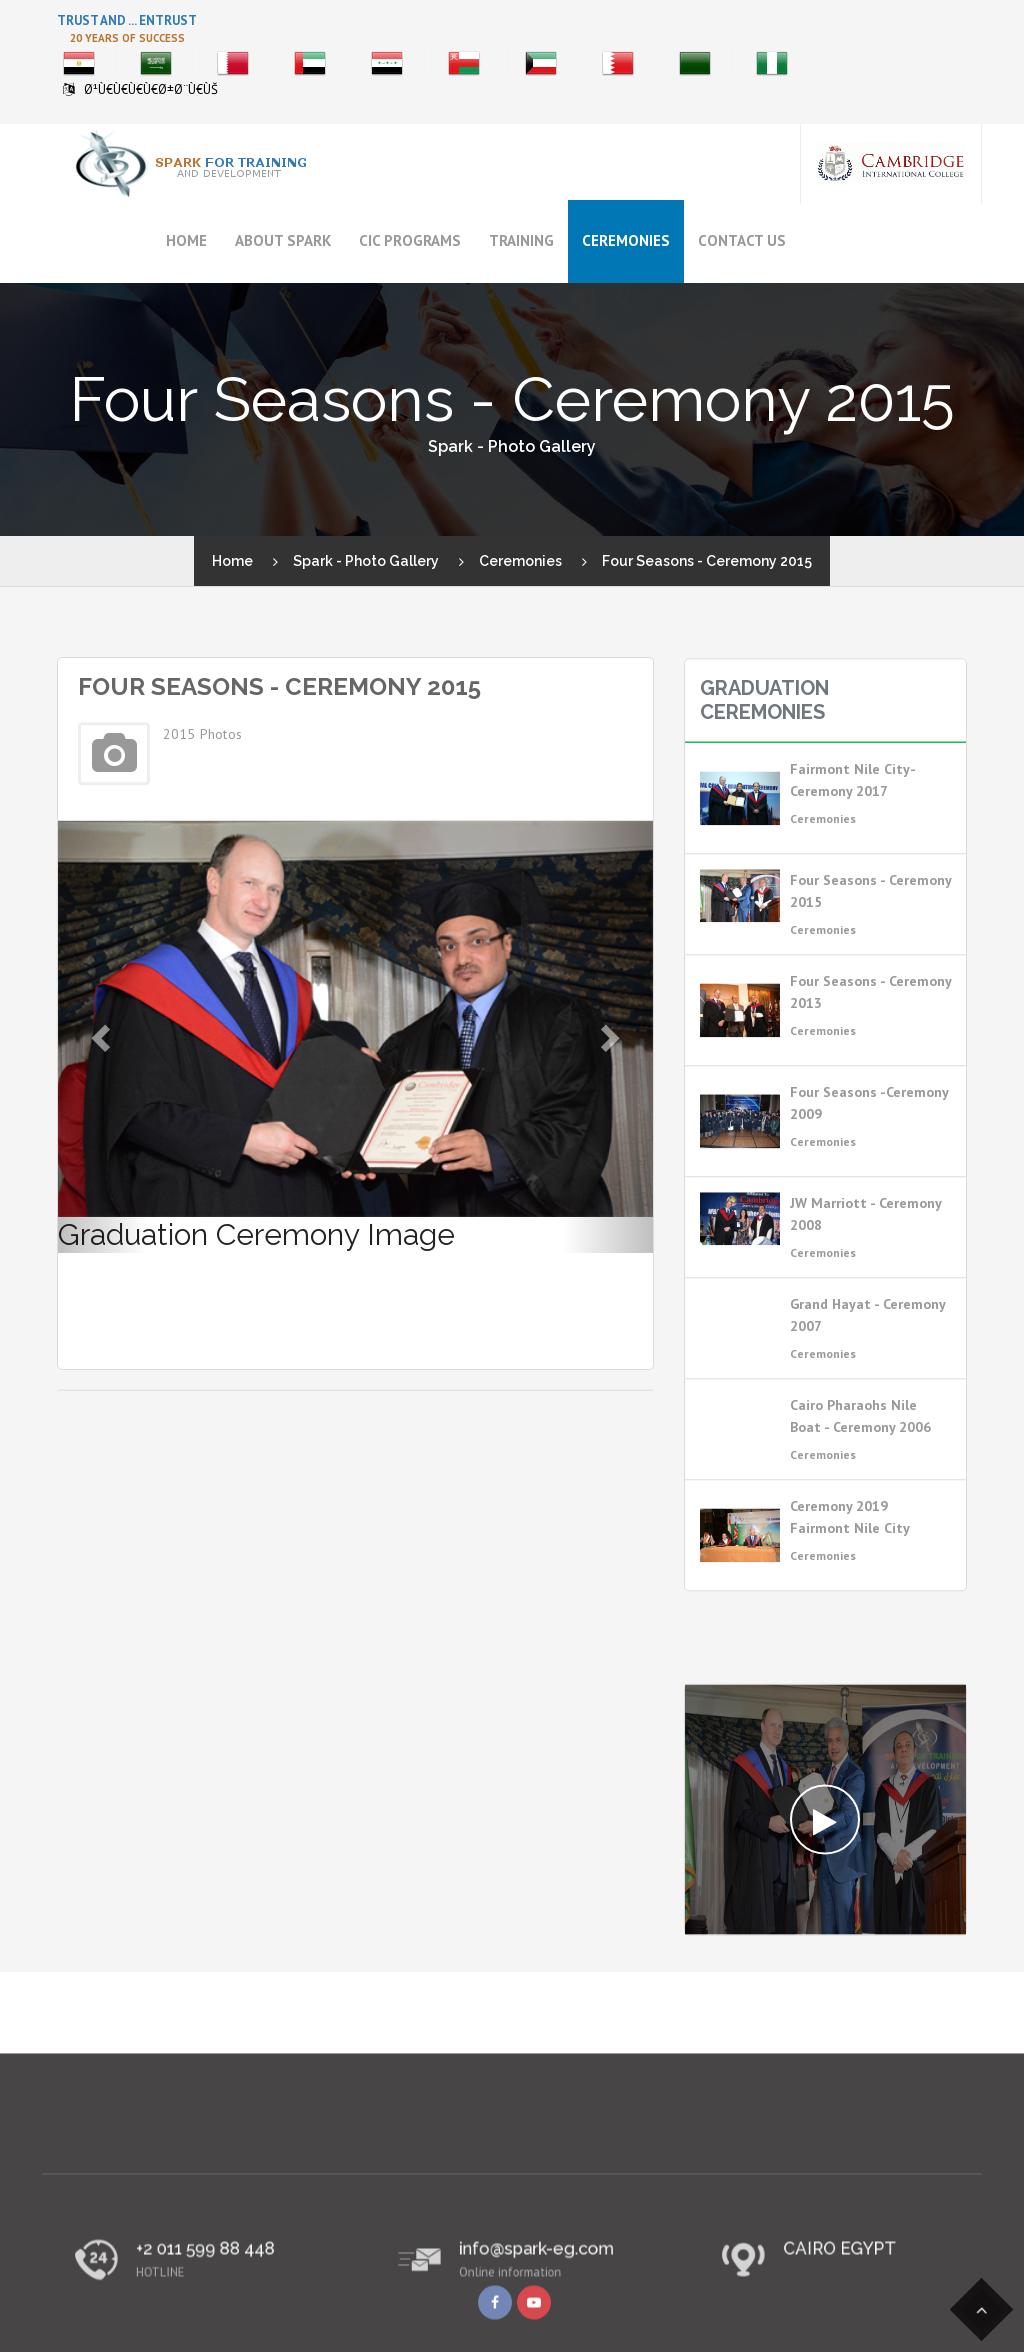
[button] (102, 1037)
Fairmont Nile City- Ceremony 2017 (852, 816)
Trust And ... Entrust (127, 20)
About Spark (283, 240)
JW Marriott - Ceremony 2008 (865, 1250)
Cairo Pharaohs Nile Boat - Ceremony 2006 (860, 1452)
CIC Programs (410, 240)
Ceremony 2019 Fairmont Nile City (850, 1553)
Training (521, 240)
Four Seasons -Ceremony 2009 (869, 1139)
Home (186, 240)
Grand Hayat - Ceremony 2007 (867, 1351)
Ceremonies (626, 240)
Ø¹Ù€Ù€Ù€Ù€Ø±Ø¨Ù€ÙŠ (151, 89)
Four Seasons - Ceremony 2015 (870, 927)
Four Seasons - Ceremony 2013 (870, 1028)
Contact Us (742, 240)
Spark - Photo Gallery (366, 561)
